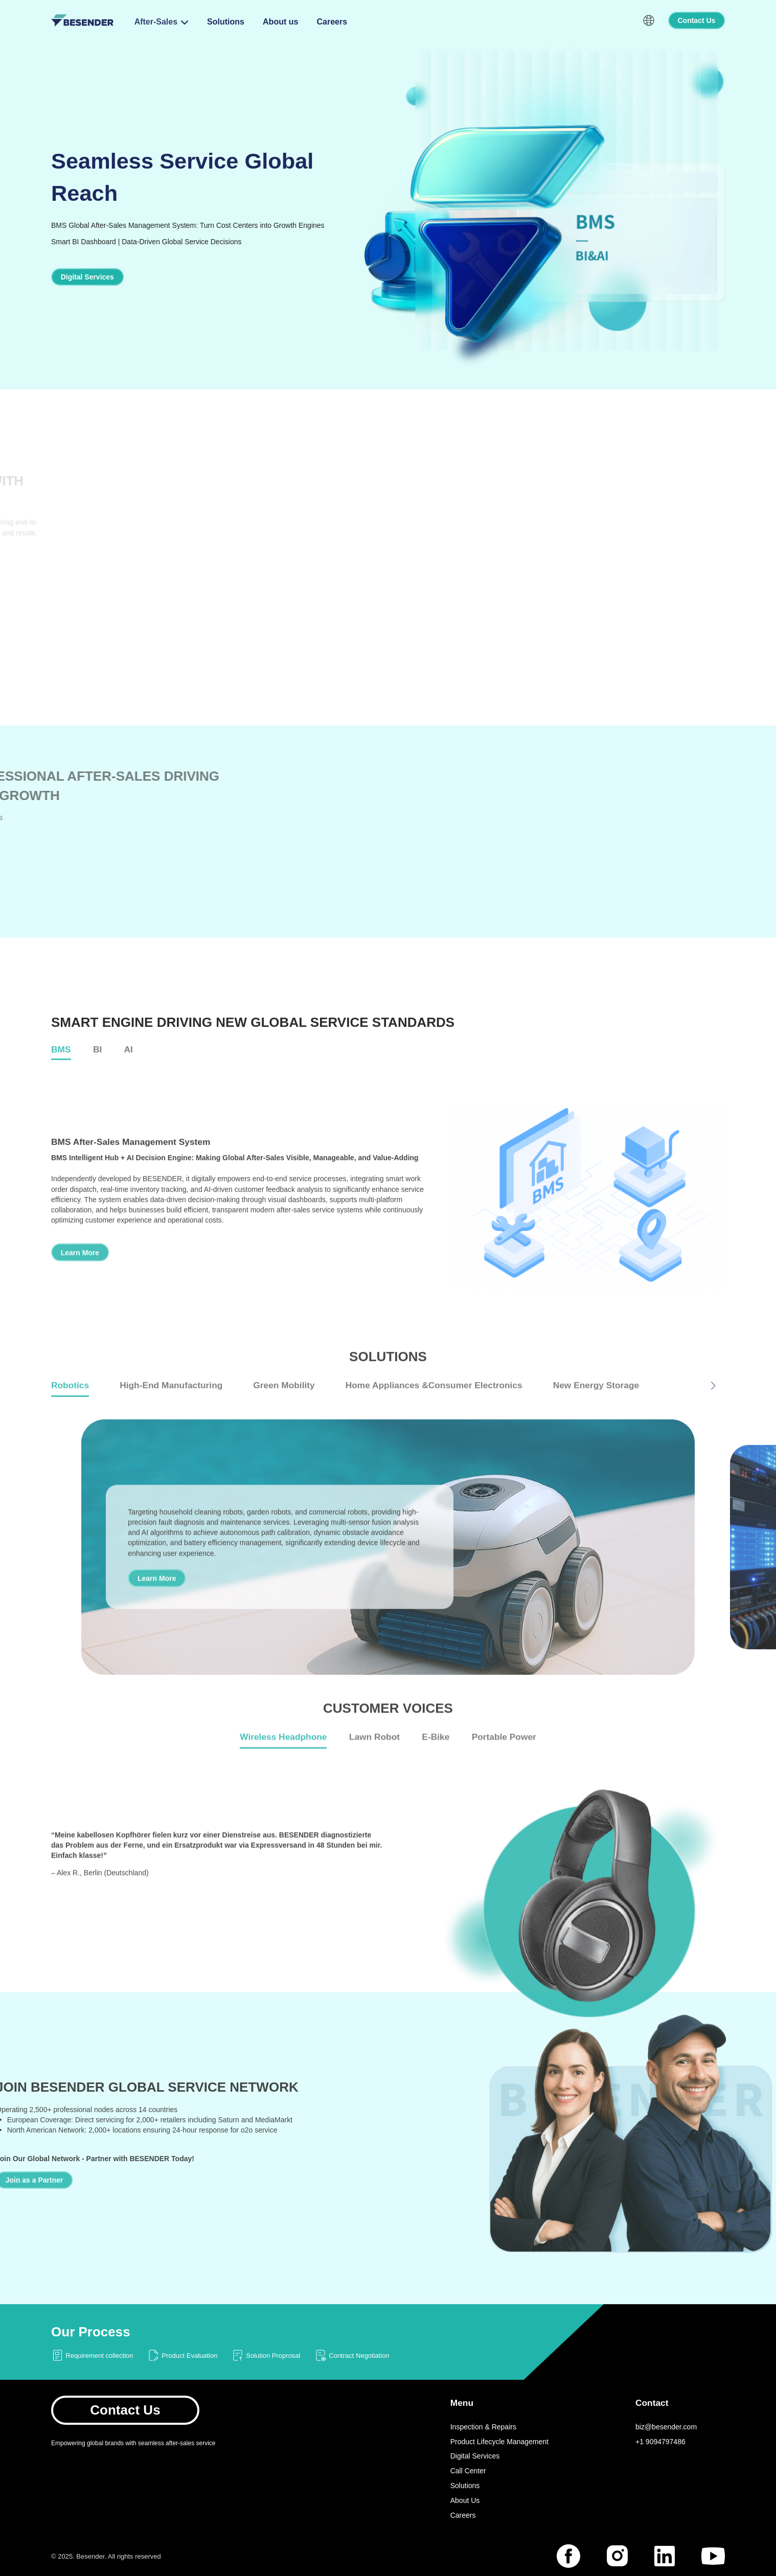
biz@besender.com (666, 2427)
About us (280, 21)
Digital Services (474, 2456)
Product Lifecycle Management (499, 2442)
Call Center (468, 2471)
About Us (465, 2500)
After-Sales (155, 21)
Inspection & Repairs (483, 2427)
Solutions (225, 21)
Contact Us (125, 2410)
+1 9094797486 (660, 2442)
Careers (332, 21)
